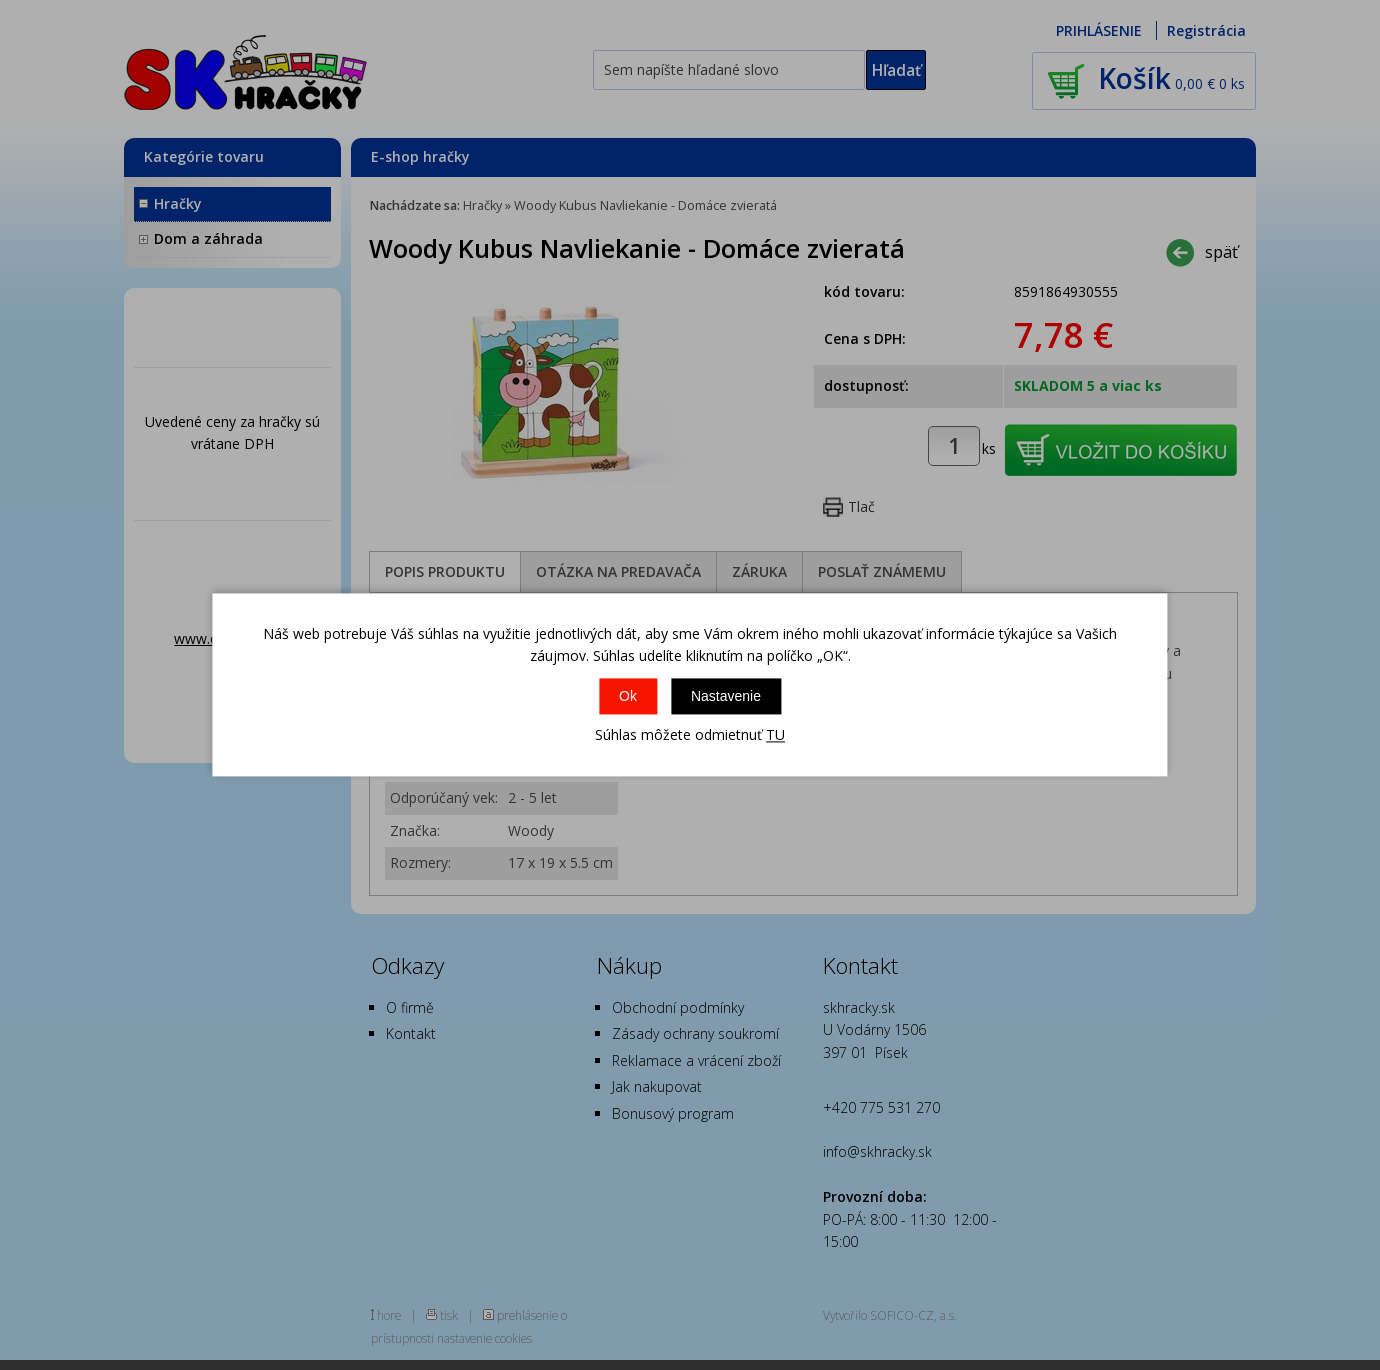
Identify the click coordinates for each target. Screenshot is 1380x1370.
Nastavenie (726, 696)
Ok (628, 696)
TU (775, 734)
